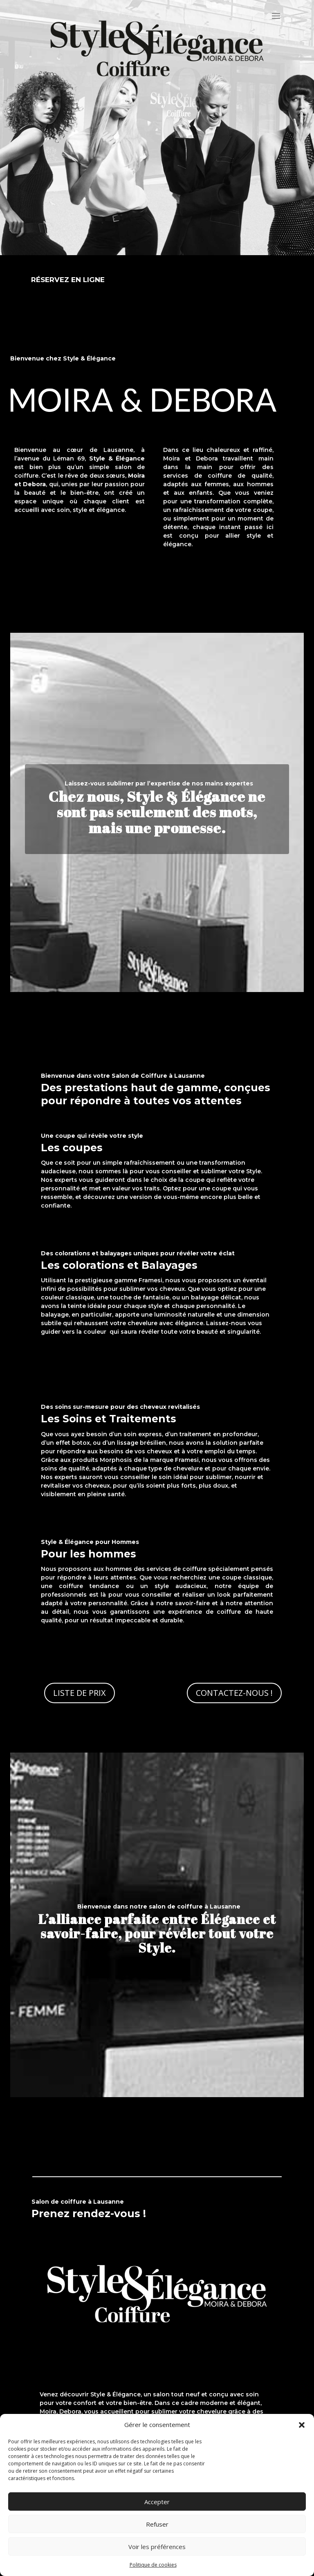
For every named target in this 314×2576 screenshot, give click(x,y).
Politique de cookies (153, 2564)
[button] (302, 2425)
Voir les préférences (157, 2547)
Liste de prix (79, 1692)
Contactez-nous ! (234, 1692)
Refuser (157, 2524)
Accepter (157, 2502)
